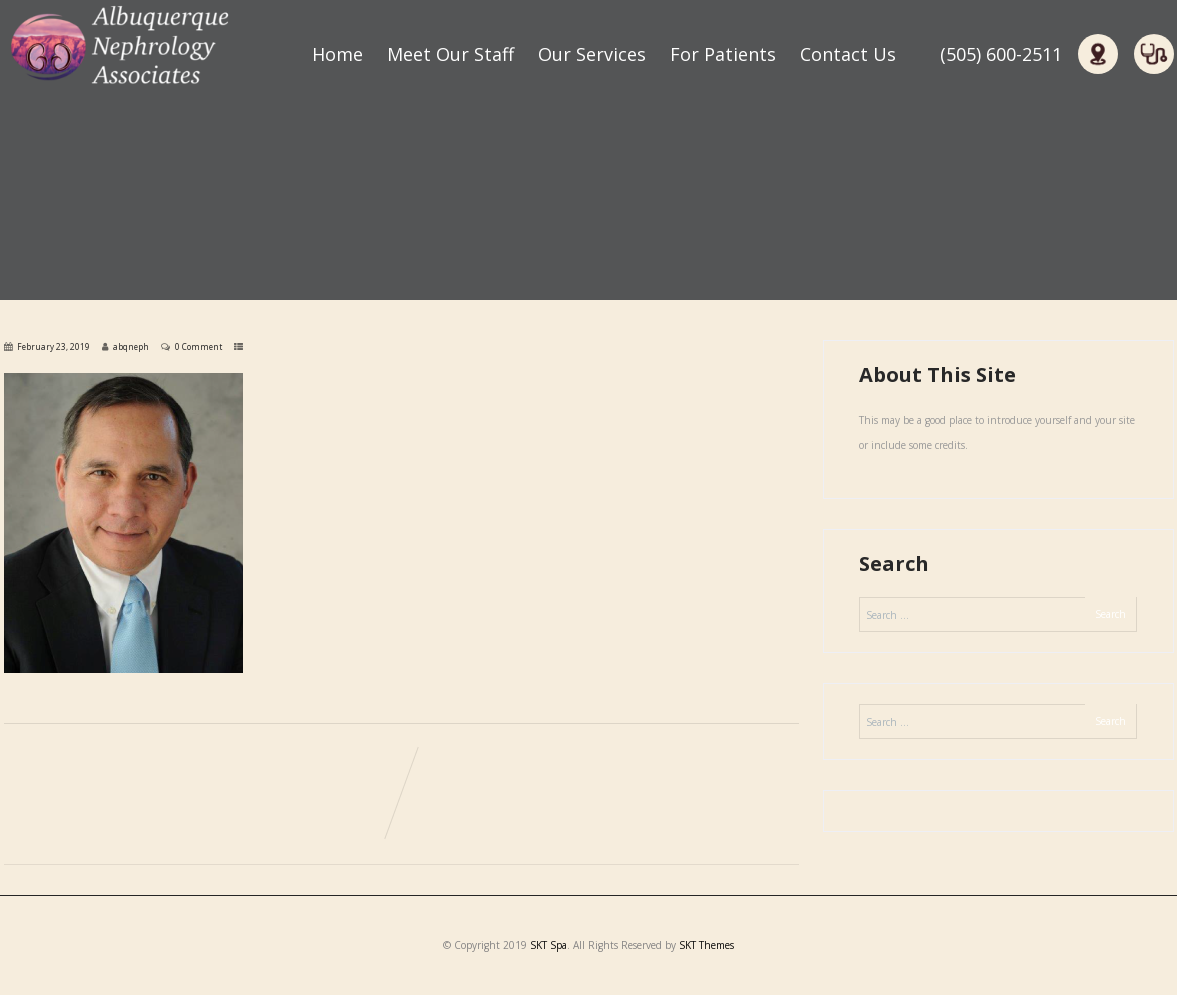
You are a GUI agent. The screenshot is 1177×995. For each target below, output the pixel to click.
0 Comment (198, 346)
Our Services (592, 54)
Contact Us (848, 54)
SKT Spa (548, 945)
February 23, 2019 (53, 346)
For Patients (723, 54)
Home (337, 54)
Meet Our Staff (450, 54)
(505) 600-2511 (1001, 54)
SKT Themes (706, 945)
